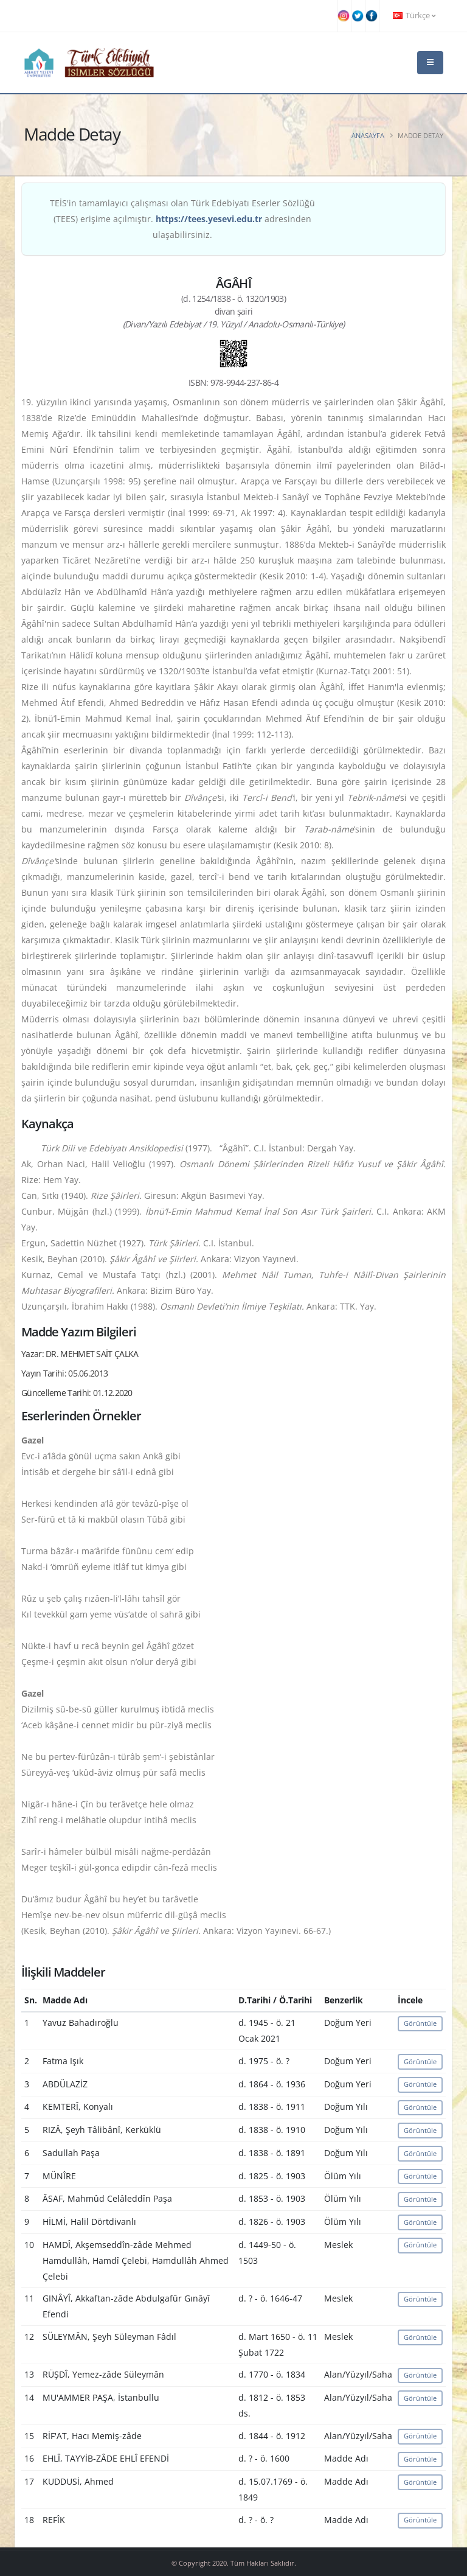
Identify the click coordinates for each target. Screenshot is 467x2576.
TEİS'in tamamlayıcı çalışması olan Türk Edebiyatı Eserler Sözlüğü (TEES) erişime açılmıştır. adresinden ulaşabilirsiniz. (182, 218)
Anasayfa (367, 135)
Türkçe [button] (414, 15)
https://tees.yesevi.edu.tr (209, 219)
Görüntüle (420, 2023)
